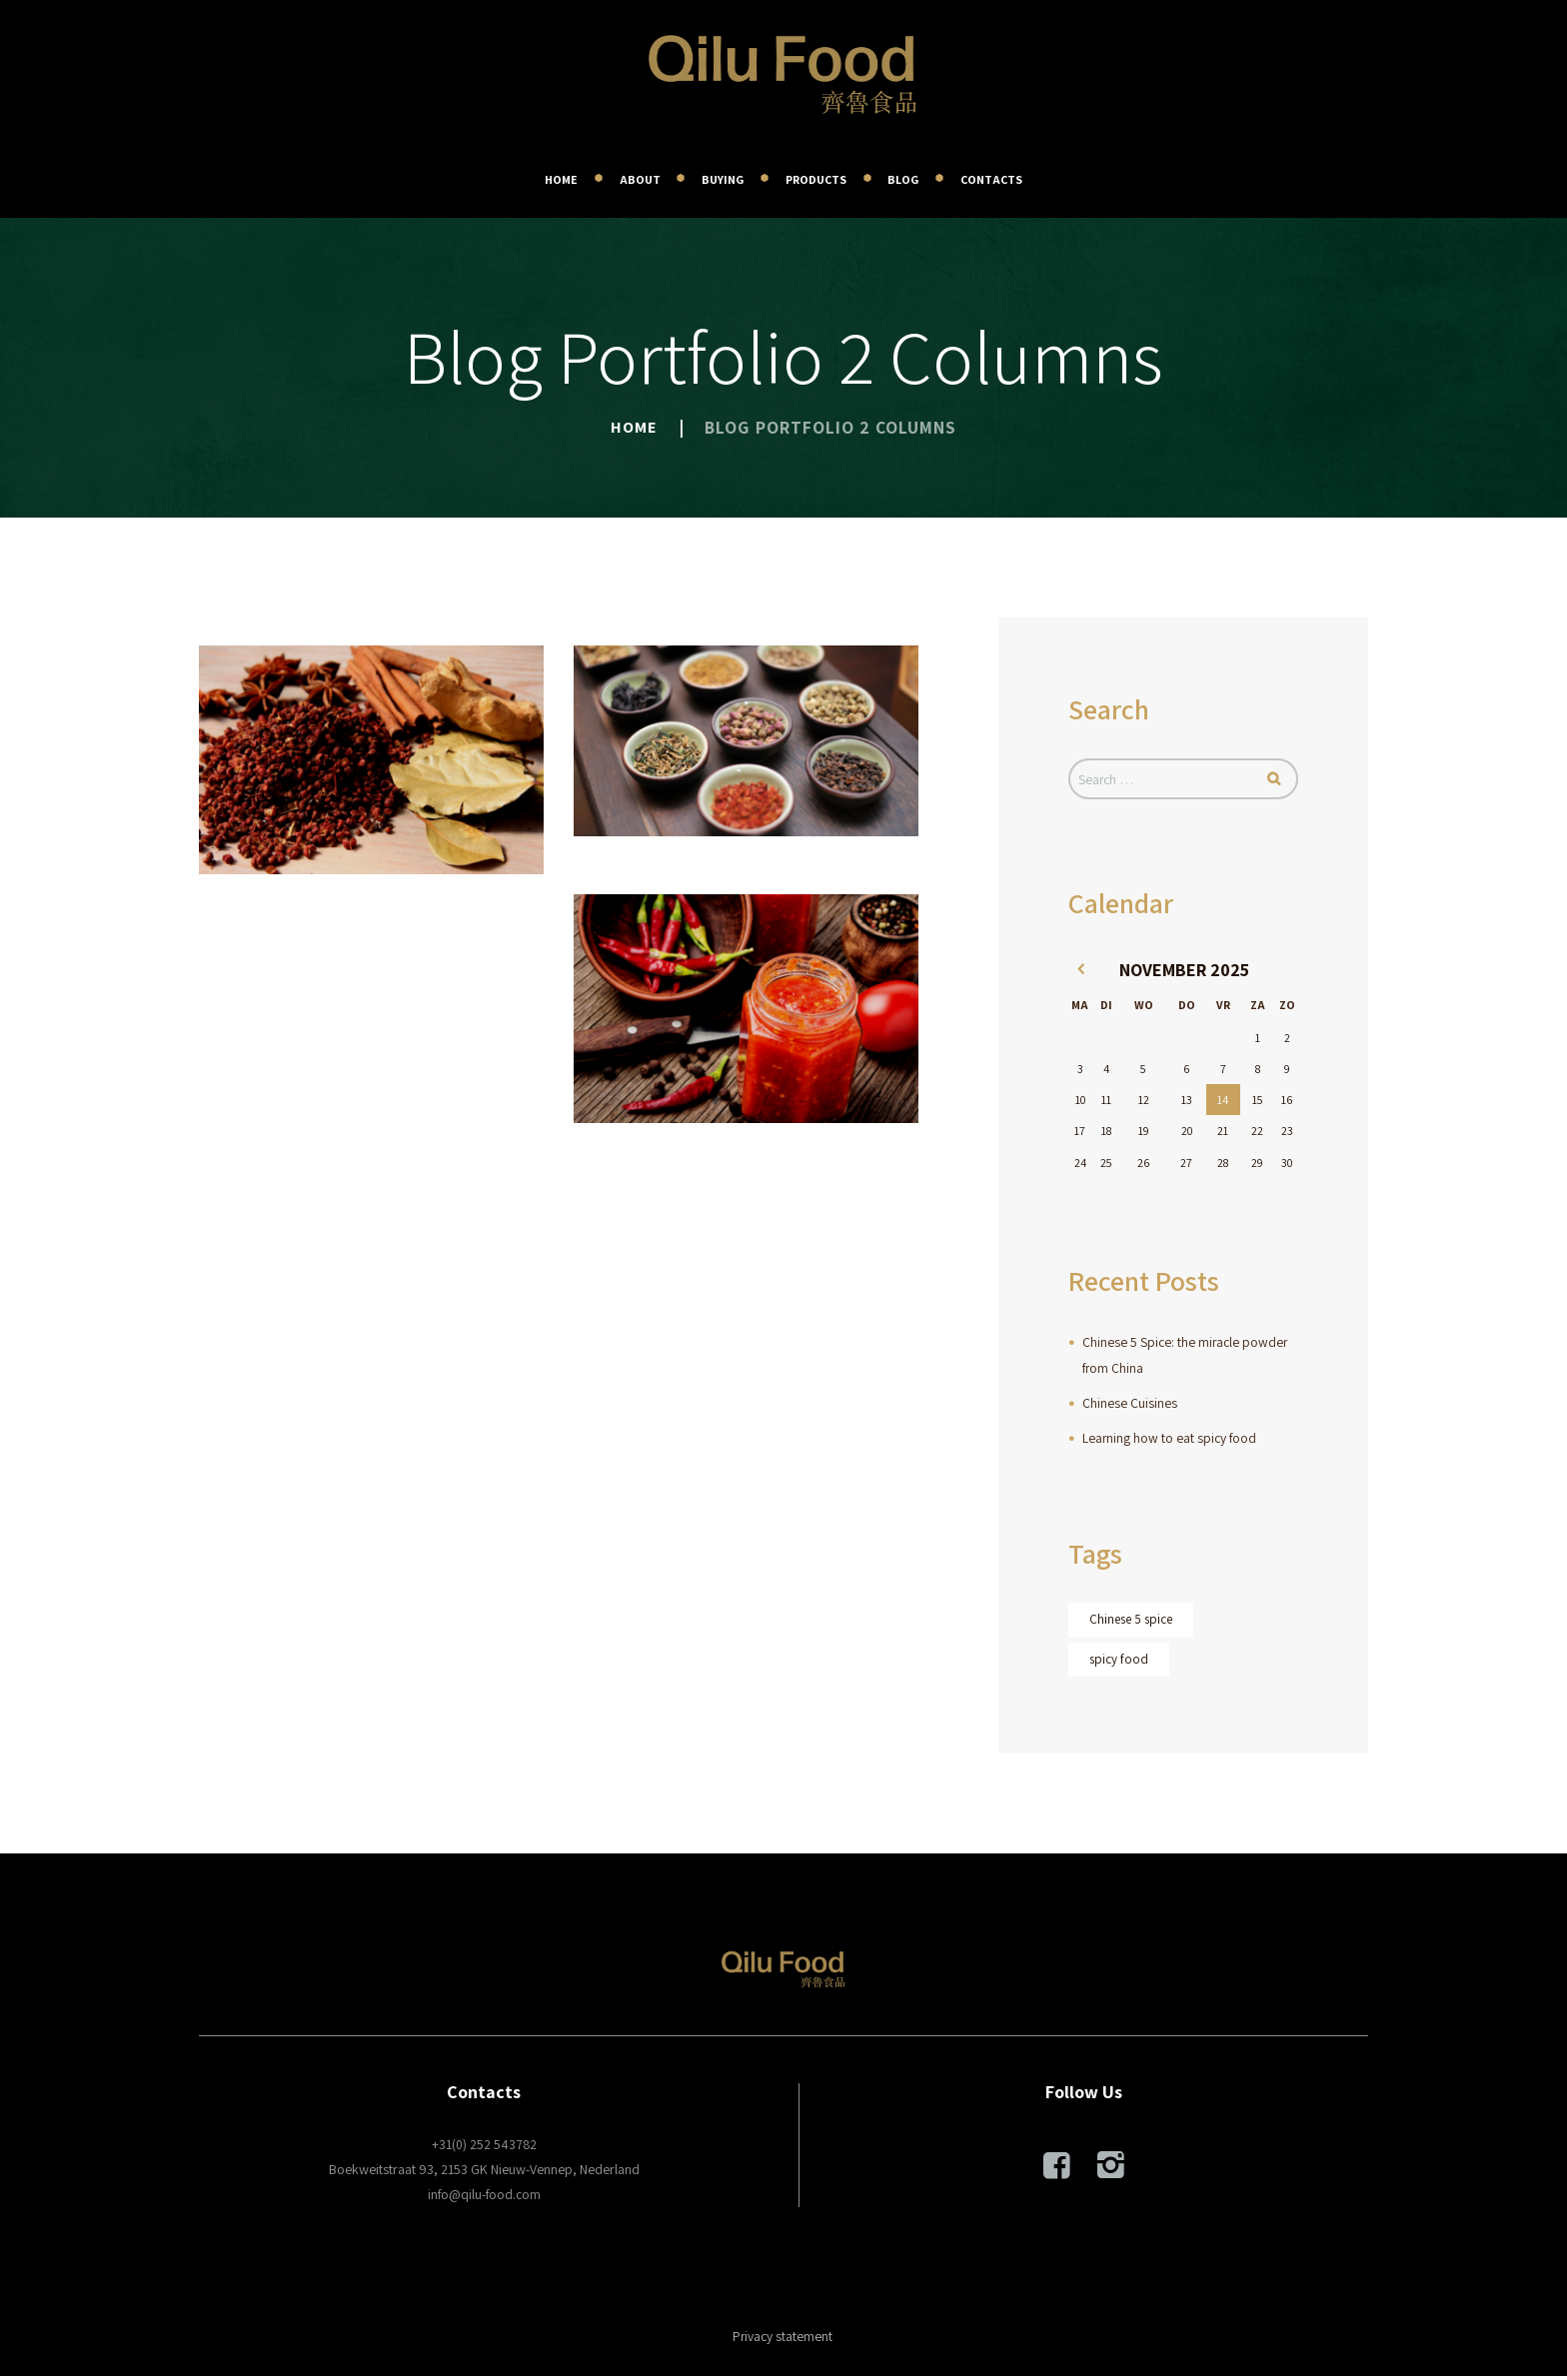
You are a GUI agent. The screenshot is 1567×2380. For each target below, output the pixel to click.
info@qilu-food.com (484, 2198)
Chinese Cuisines (1129, 1405)
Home (634, 427)
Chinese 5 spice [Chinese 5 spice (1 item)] (1133, 1623)
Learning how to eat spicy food (1170, 1440)
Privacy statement (782, 2340)
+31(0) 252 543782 (484, 2147)
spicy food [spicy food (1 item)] (1119, 1663)
